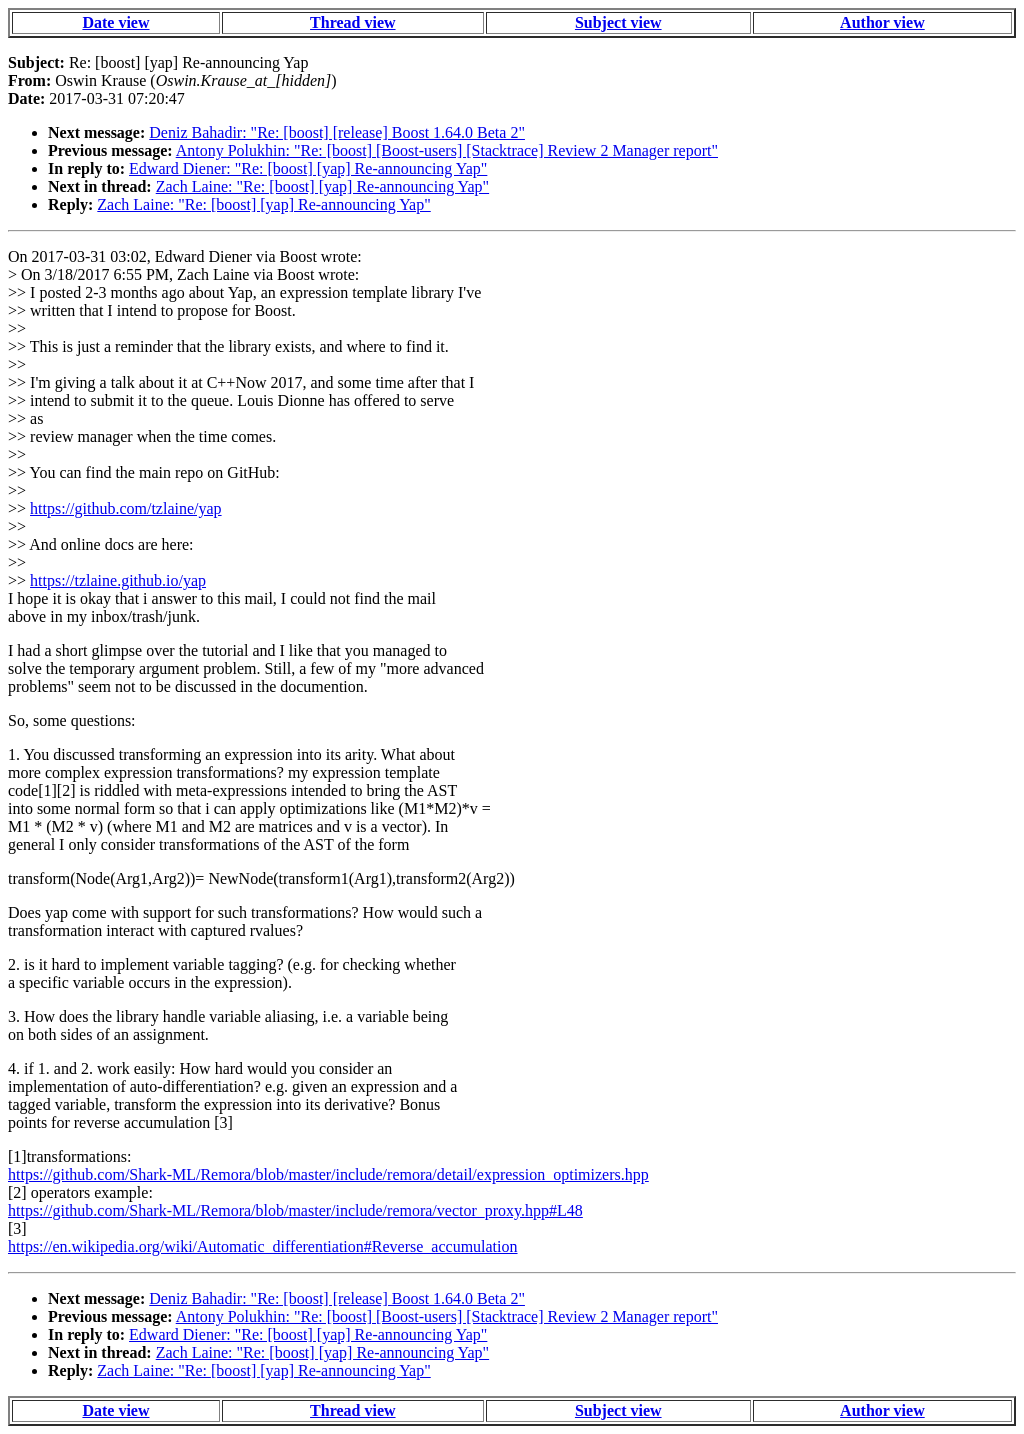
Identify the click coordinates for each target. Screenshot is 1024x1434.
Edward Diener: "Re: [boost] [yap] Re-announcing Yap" (308, 168)
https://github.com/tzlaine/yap (126, 508)
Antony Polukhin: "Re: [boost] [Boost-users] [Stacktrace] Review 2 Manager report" (447, 150)
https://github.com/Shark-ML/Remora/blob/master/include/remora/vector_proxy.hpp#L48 (295, 1210)
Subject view (618, 22)
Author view (882, 22)
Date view (115, 22)
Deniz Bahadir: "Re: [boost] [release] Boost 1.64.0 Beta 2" (337, 132)
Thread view (352, 22)
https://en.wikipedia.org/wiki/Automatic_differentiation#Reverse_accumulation (263, 1246)
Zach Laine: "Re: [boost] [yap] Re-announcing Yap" (322, 186)
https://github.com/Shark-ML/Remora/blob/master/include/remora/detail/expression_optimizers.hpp (328, 1174)
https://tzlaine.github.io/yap (118, 580)
